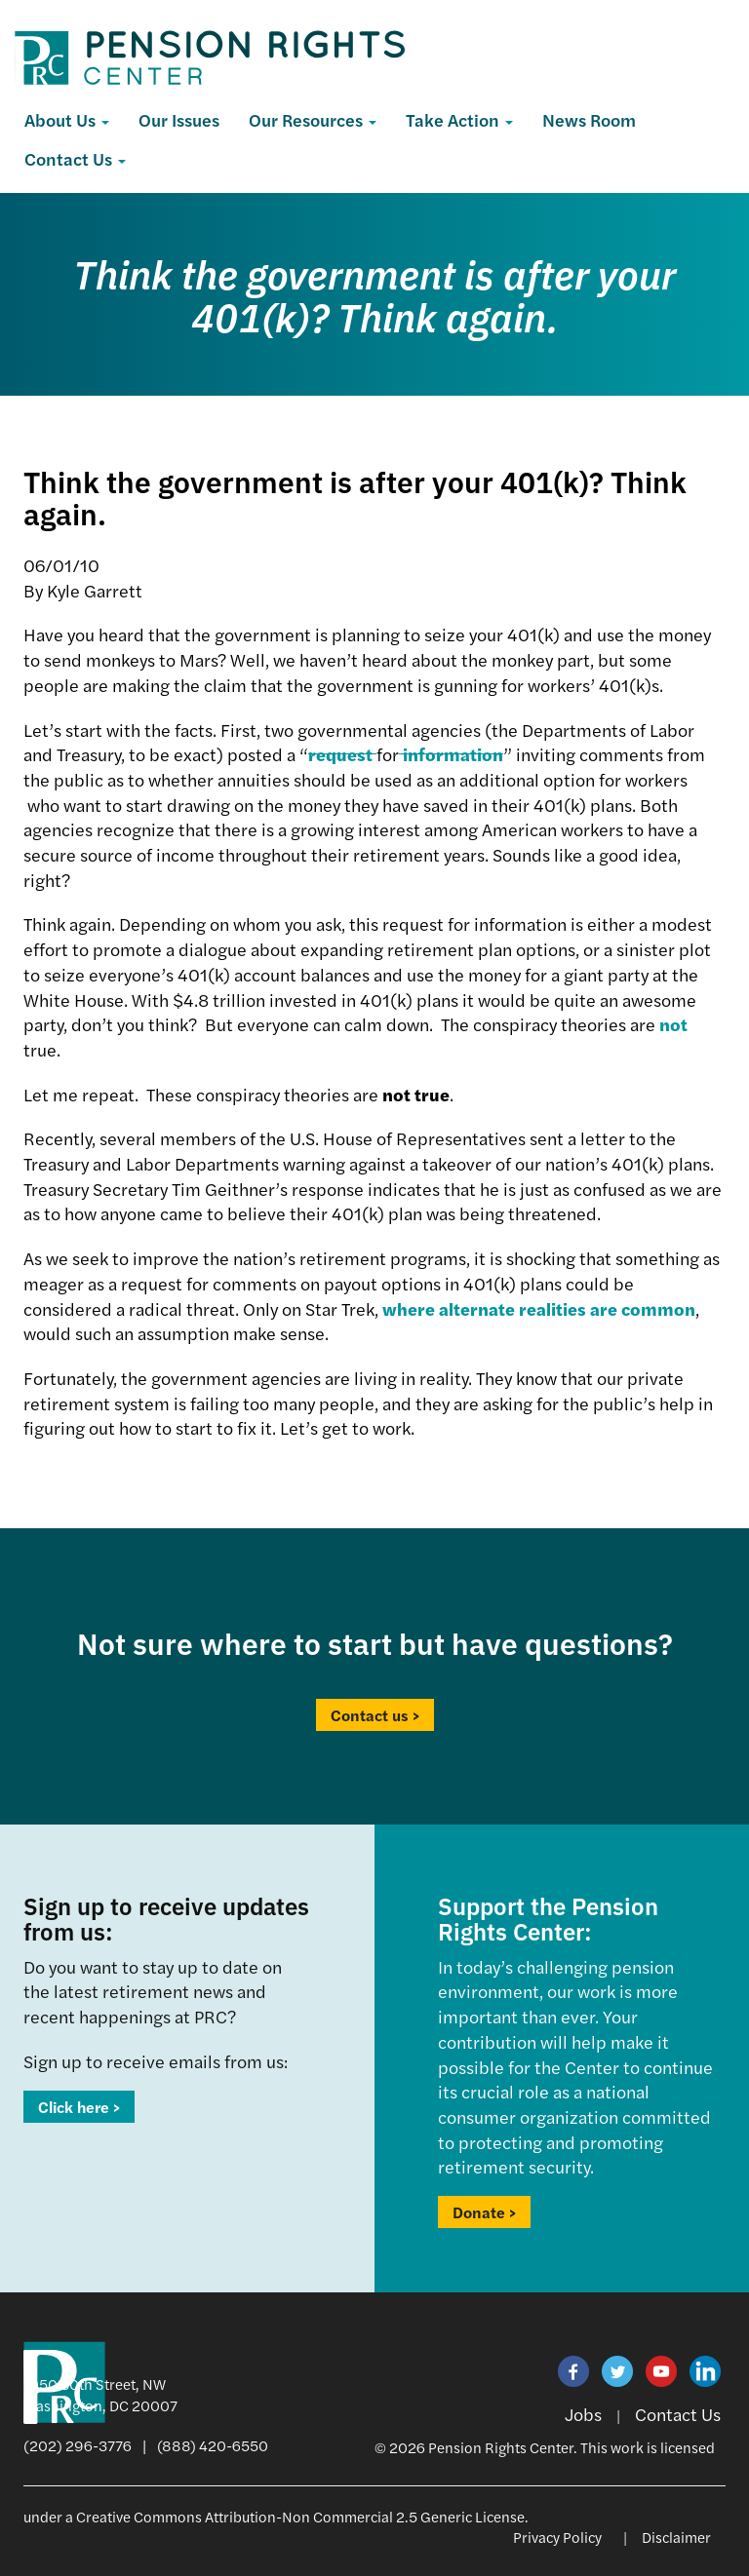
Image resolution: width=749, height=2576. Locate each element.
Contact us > (375, 1715)
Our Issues (178, 119)
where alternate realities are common (538, 1308)
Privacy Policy (557, 2536)
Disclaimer (676, 2536)
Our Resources (312, 119)
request (342, 754)
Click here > (79, 2106)
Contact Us (75, 158)
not (673, 1024)
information (451, 754)
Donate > (484, 2212)
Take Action (459, 119)
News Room (589, 119)
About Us (66, 119)
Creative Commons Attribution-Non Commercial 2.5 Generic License (300, 2516)
